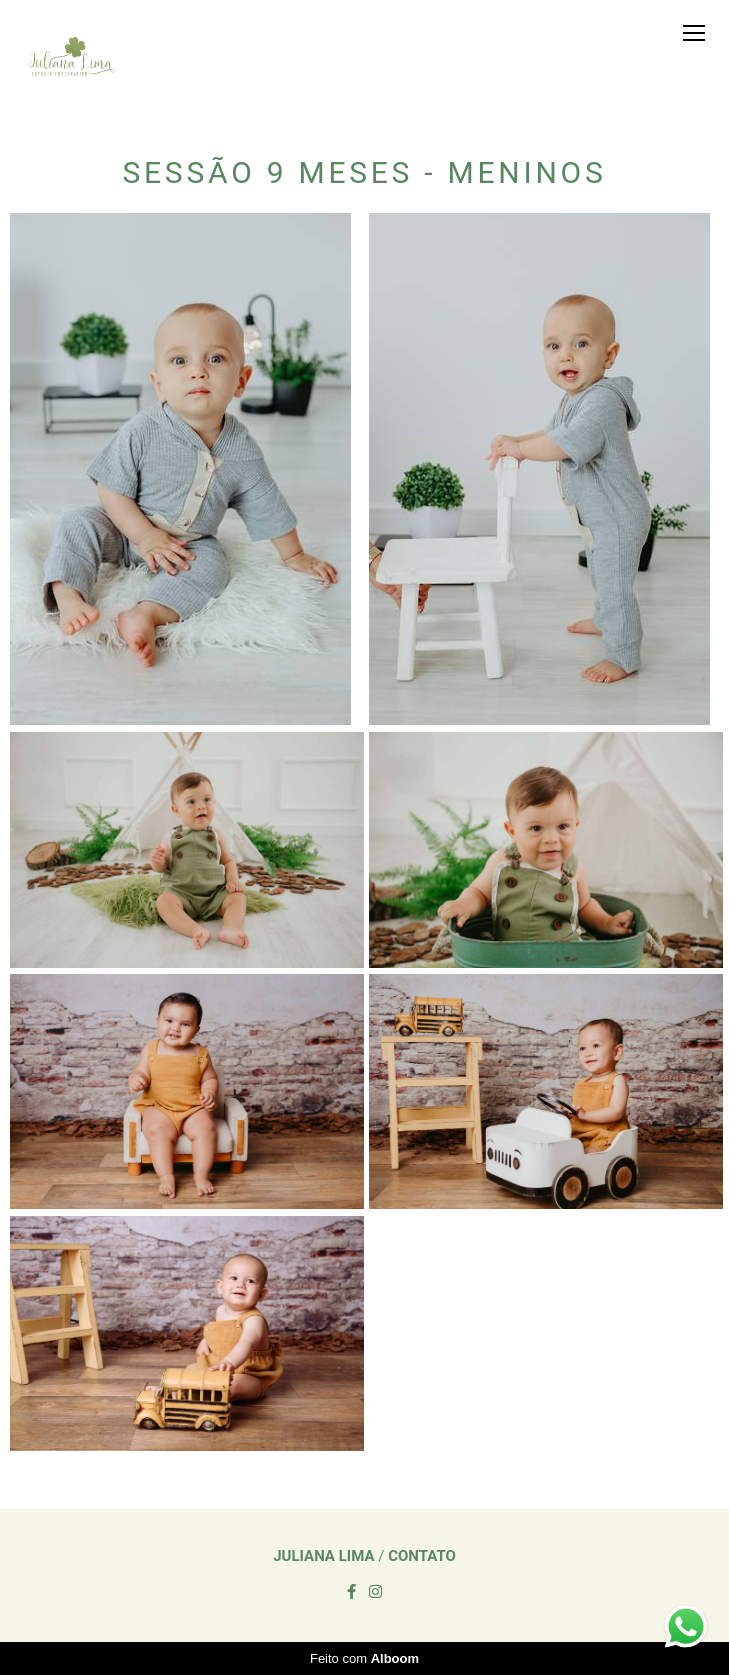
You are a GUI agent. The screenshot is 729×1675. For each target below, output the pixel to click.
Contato (422, 1556)
